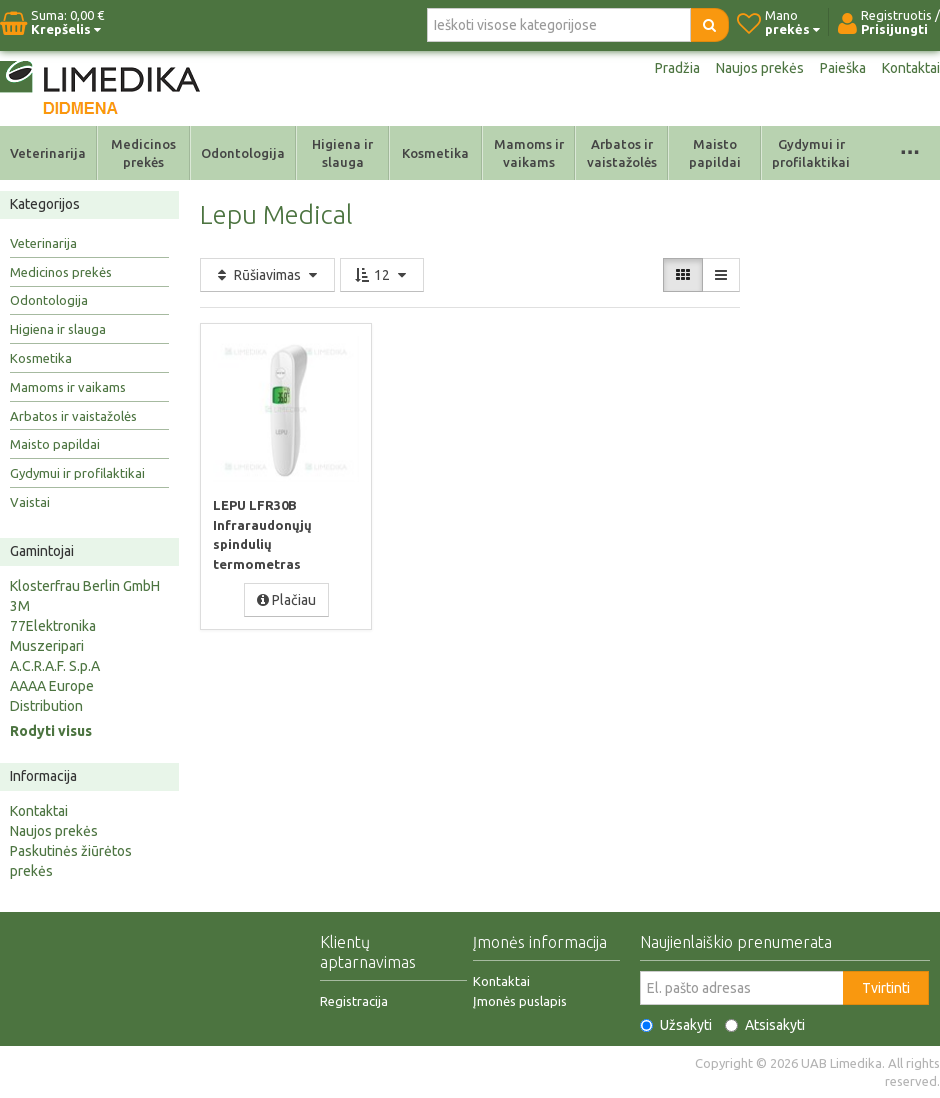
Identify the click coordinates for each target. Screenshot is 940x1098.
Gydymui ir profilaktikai (811, 153)
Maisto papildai (715, 153)
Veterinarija (48, 153)
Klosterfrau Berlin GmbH (85, 586)
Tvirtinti (886, 988)
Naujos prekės (760, 68)
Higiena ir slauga (342, 153)
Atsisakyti (765, 1025)
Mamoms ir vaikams (529, 153)
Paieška (843, 68)
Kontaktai (911, 68)
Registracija (354, 1001)
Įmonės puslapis (520, 1001)
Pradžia (677, 68)
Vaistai (30, 502)
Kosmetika (435, 153)
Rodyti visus (51, 731)
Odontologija (243, 153)
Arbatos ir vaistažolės (622, 153)
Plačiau (286, 600)
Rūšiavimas (267, 275)
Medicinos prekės (143, 153)
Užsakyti (676, 1025)
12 (382, 275)
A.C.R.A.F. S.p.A (55, 666)
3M (20, 606)
